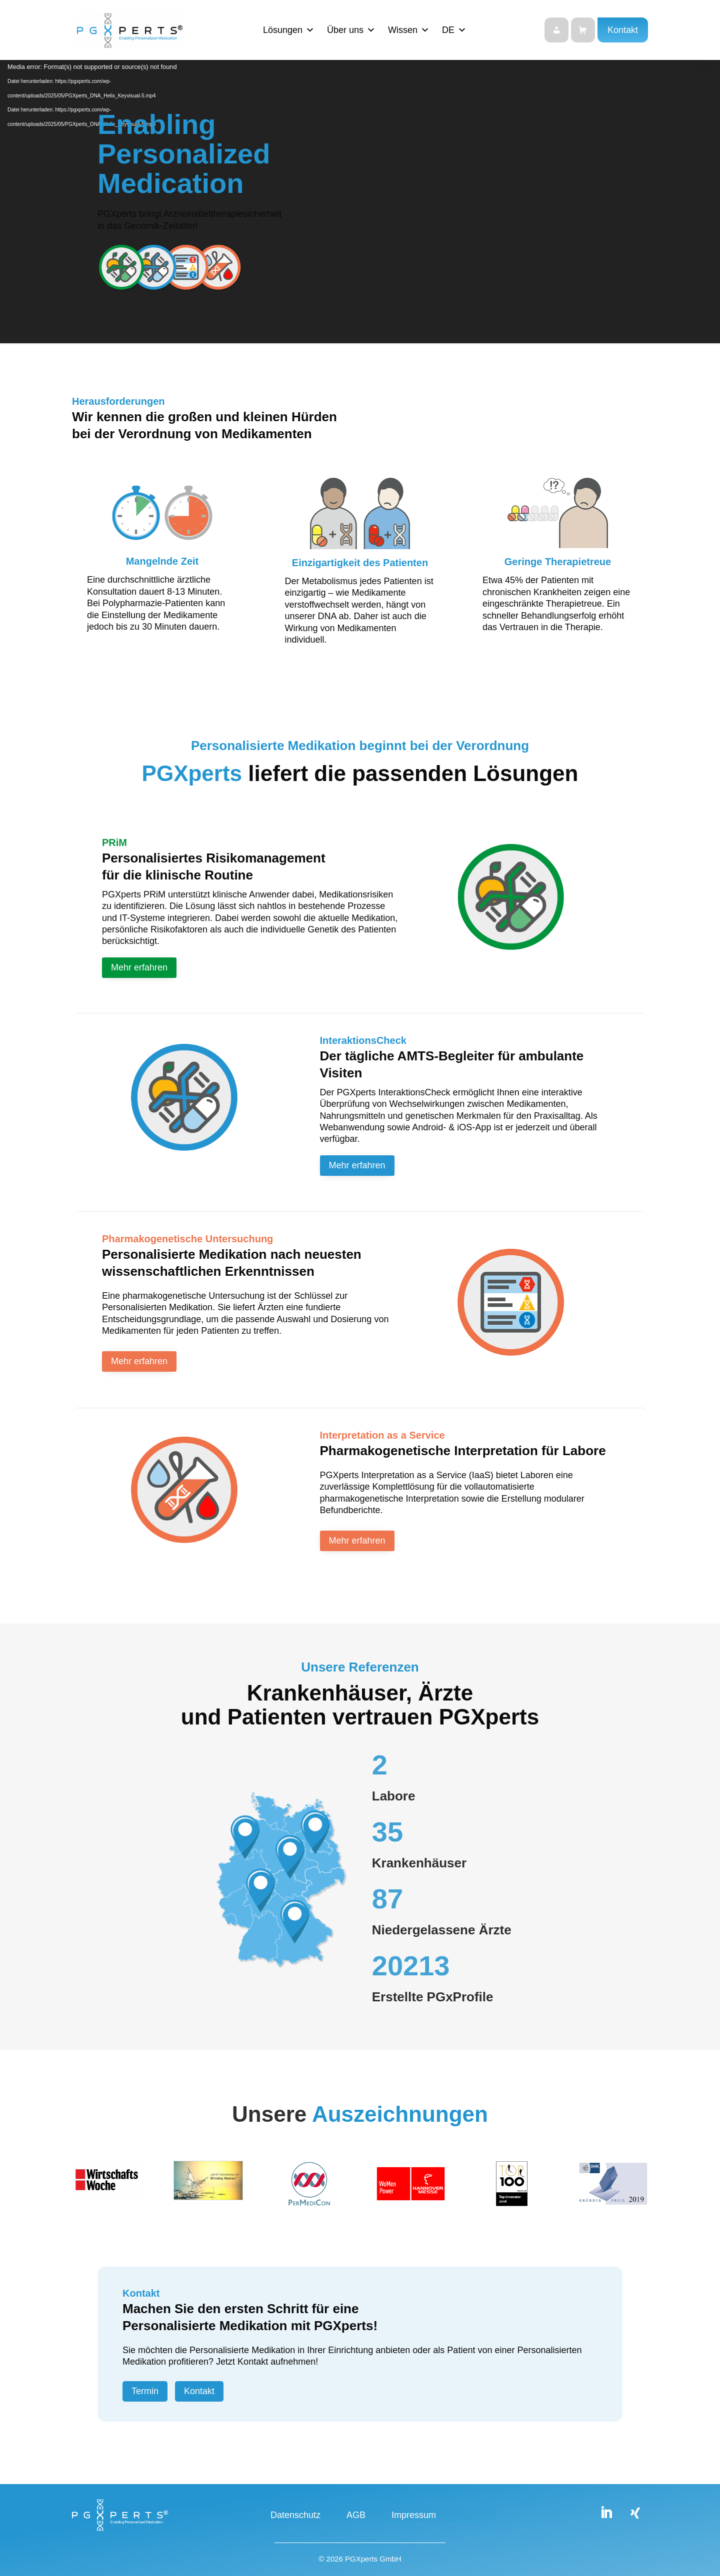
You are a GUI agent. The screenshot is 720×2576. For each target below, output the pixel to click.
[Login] (556, 29)
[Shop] (583, 29)
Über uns (351, 29)
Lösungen (288, 29)
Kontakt (623, 30)
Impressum (414, 2516)
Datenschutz (295, 2516)
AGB (356, 2516)
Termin (145, 2391)
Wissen (409, 29)
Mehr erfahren (139, 967)
